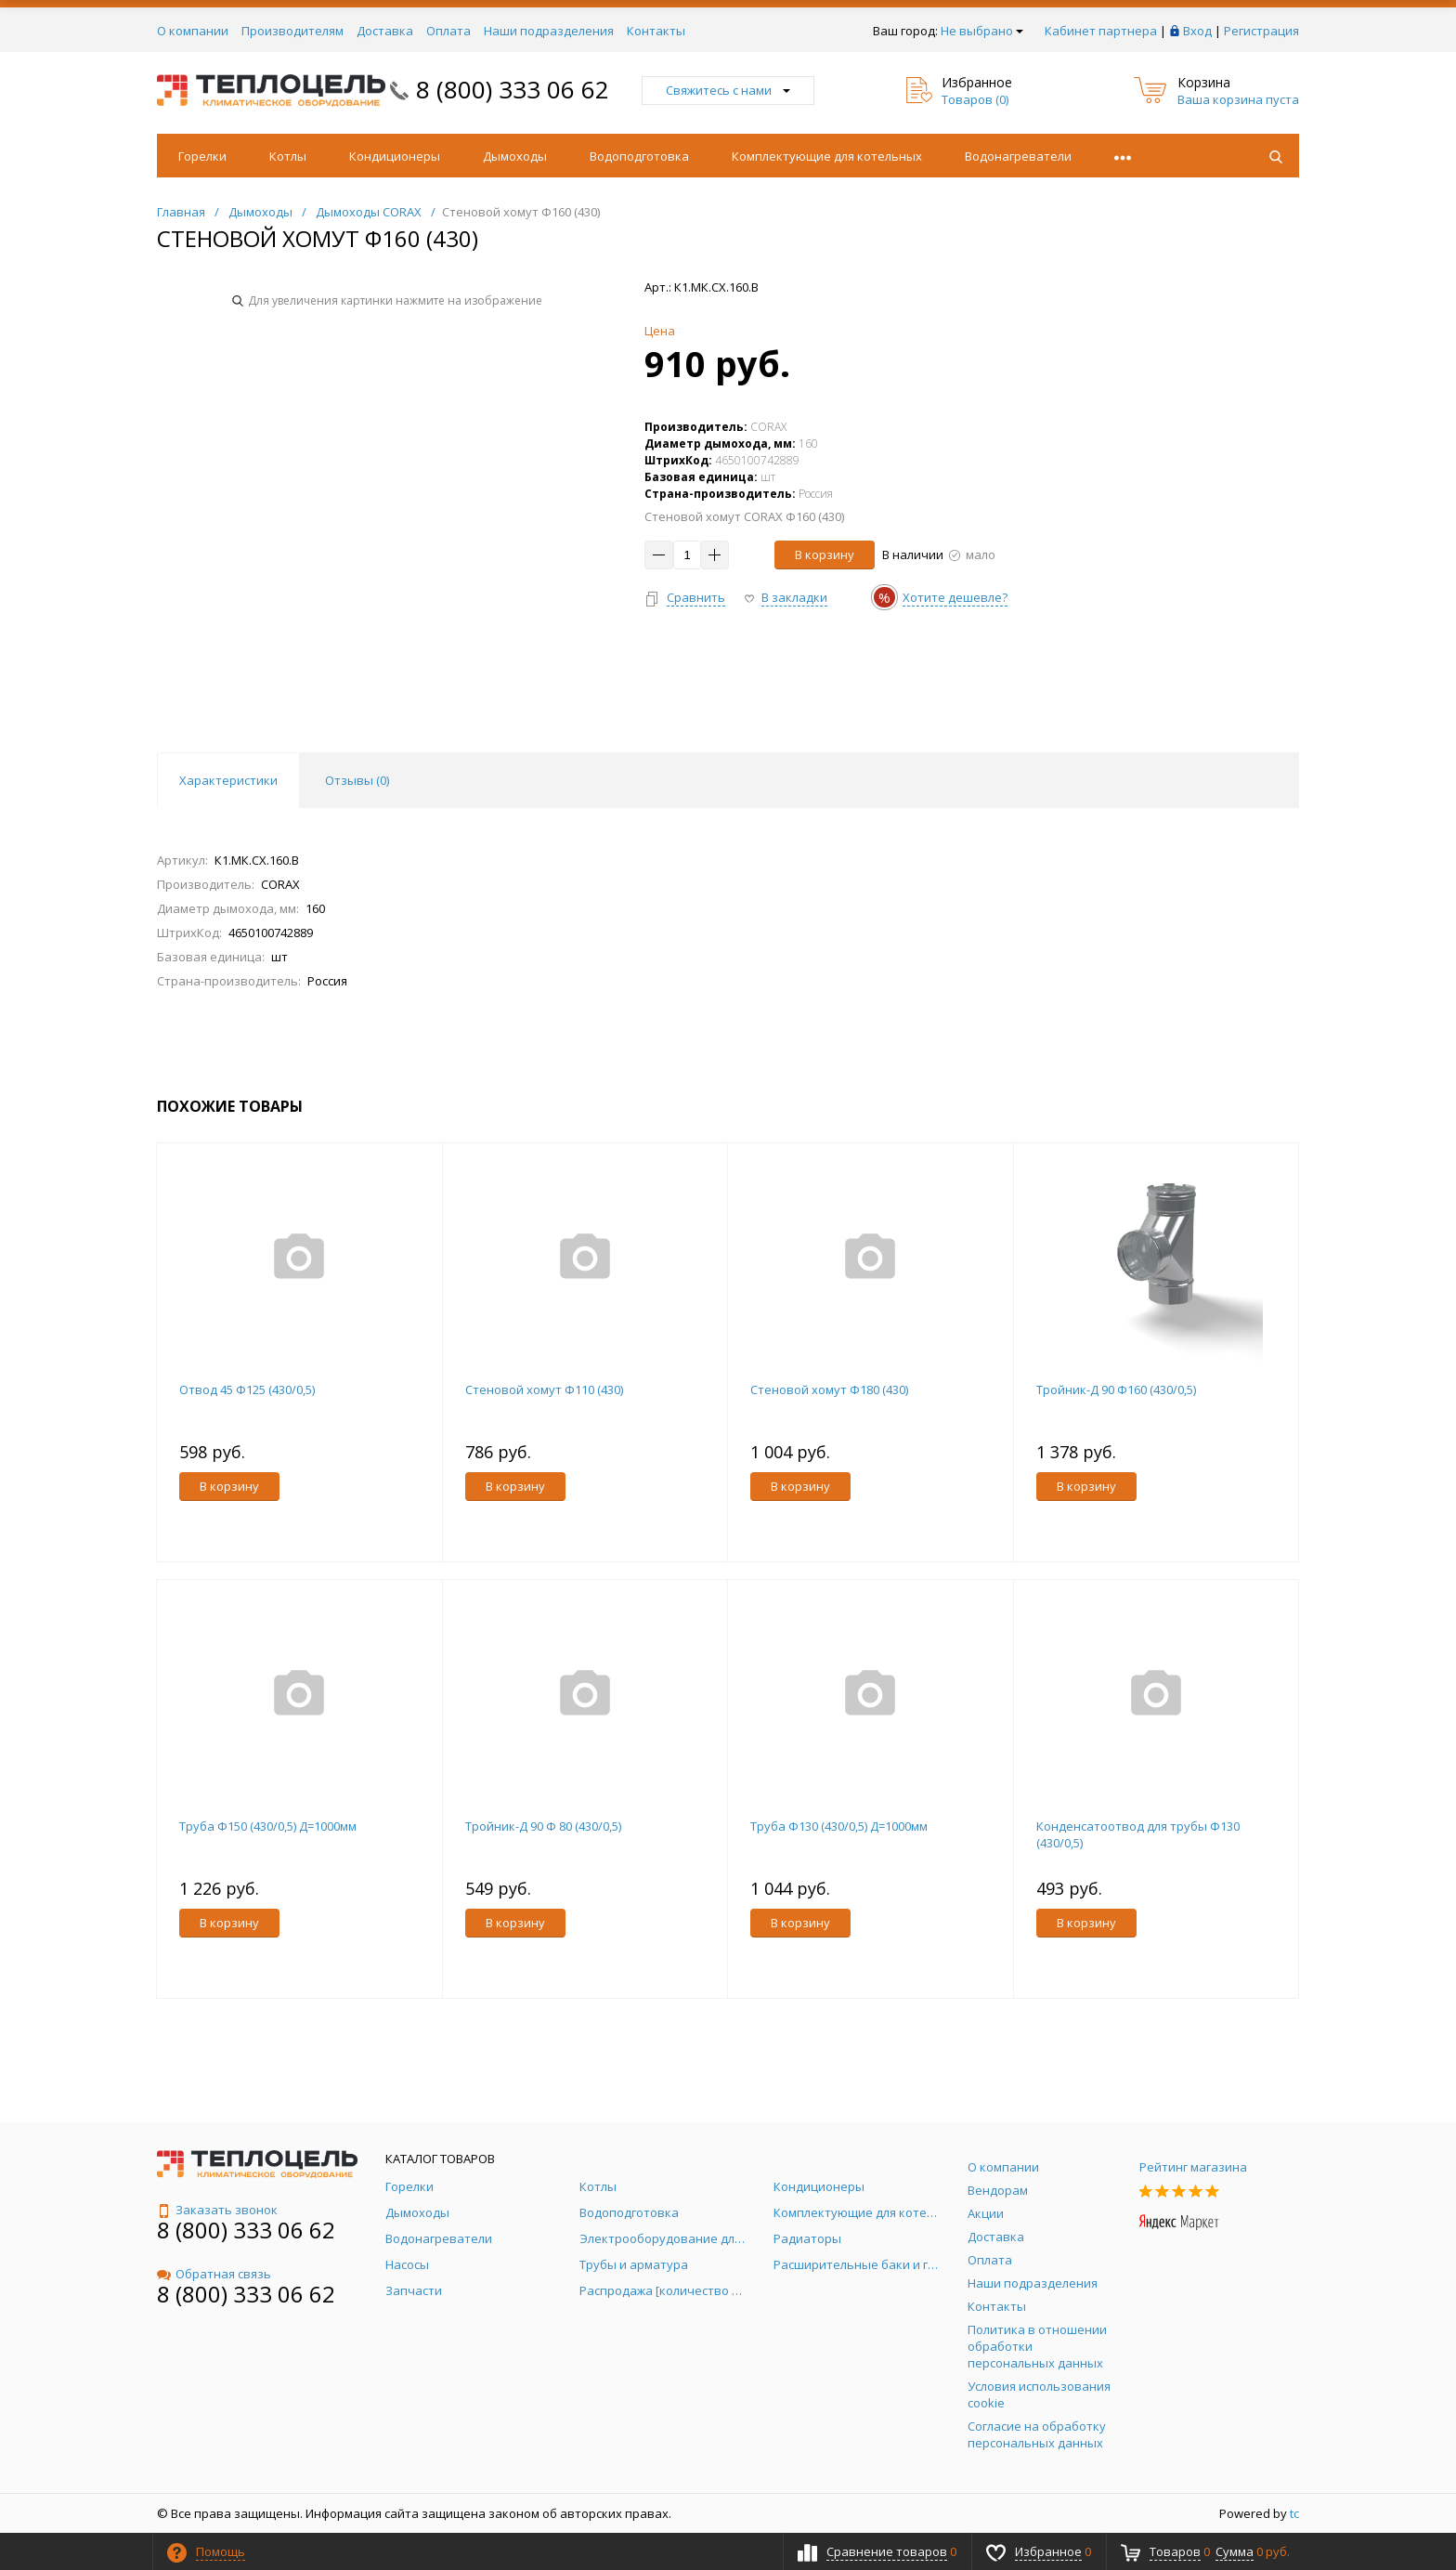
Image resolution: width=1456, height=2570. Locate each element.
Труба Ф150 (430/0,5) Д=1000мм (268, 1826)
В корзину (824, 554)
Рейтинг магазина (1193, 2167)
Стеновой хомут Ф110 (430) (544, 1389)
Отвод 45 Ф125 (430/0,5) (247, 1389)
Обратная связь (214, 2273)
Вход (1197, 30)
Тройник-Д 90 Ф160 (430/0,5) (1116, 1389)
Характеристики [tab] (228, 780)
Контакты (656, 30)
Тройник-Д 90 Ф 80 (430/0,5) (543, 1826)
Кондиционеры (394, 156)
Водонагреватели (1018, 156)
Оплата (448, 30)
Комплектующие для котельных (827, 156)
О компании (192, 30)
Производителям (292, 30)
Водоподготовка (639, 156)
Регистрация (1261, 30)
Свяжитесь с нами (728, 90)
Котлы (287, 156)
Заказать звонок (217, 2209)
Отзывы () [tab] (357, 780)
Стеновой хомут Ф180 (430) (829, 1389)
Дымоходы (515, 156)
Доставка (385, 30)
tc (1294, 2513)
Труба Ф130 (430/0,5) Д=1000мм (839, 1826)
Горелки (202, 156)
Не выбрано (982, 30)
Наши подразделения (549, 30)
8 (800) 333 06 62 (512, 89)
